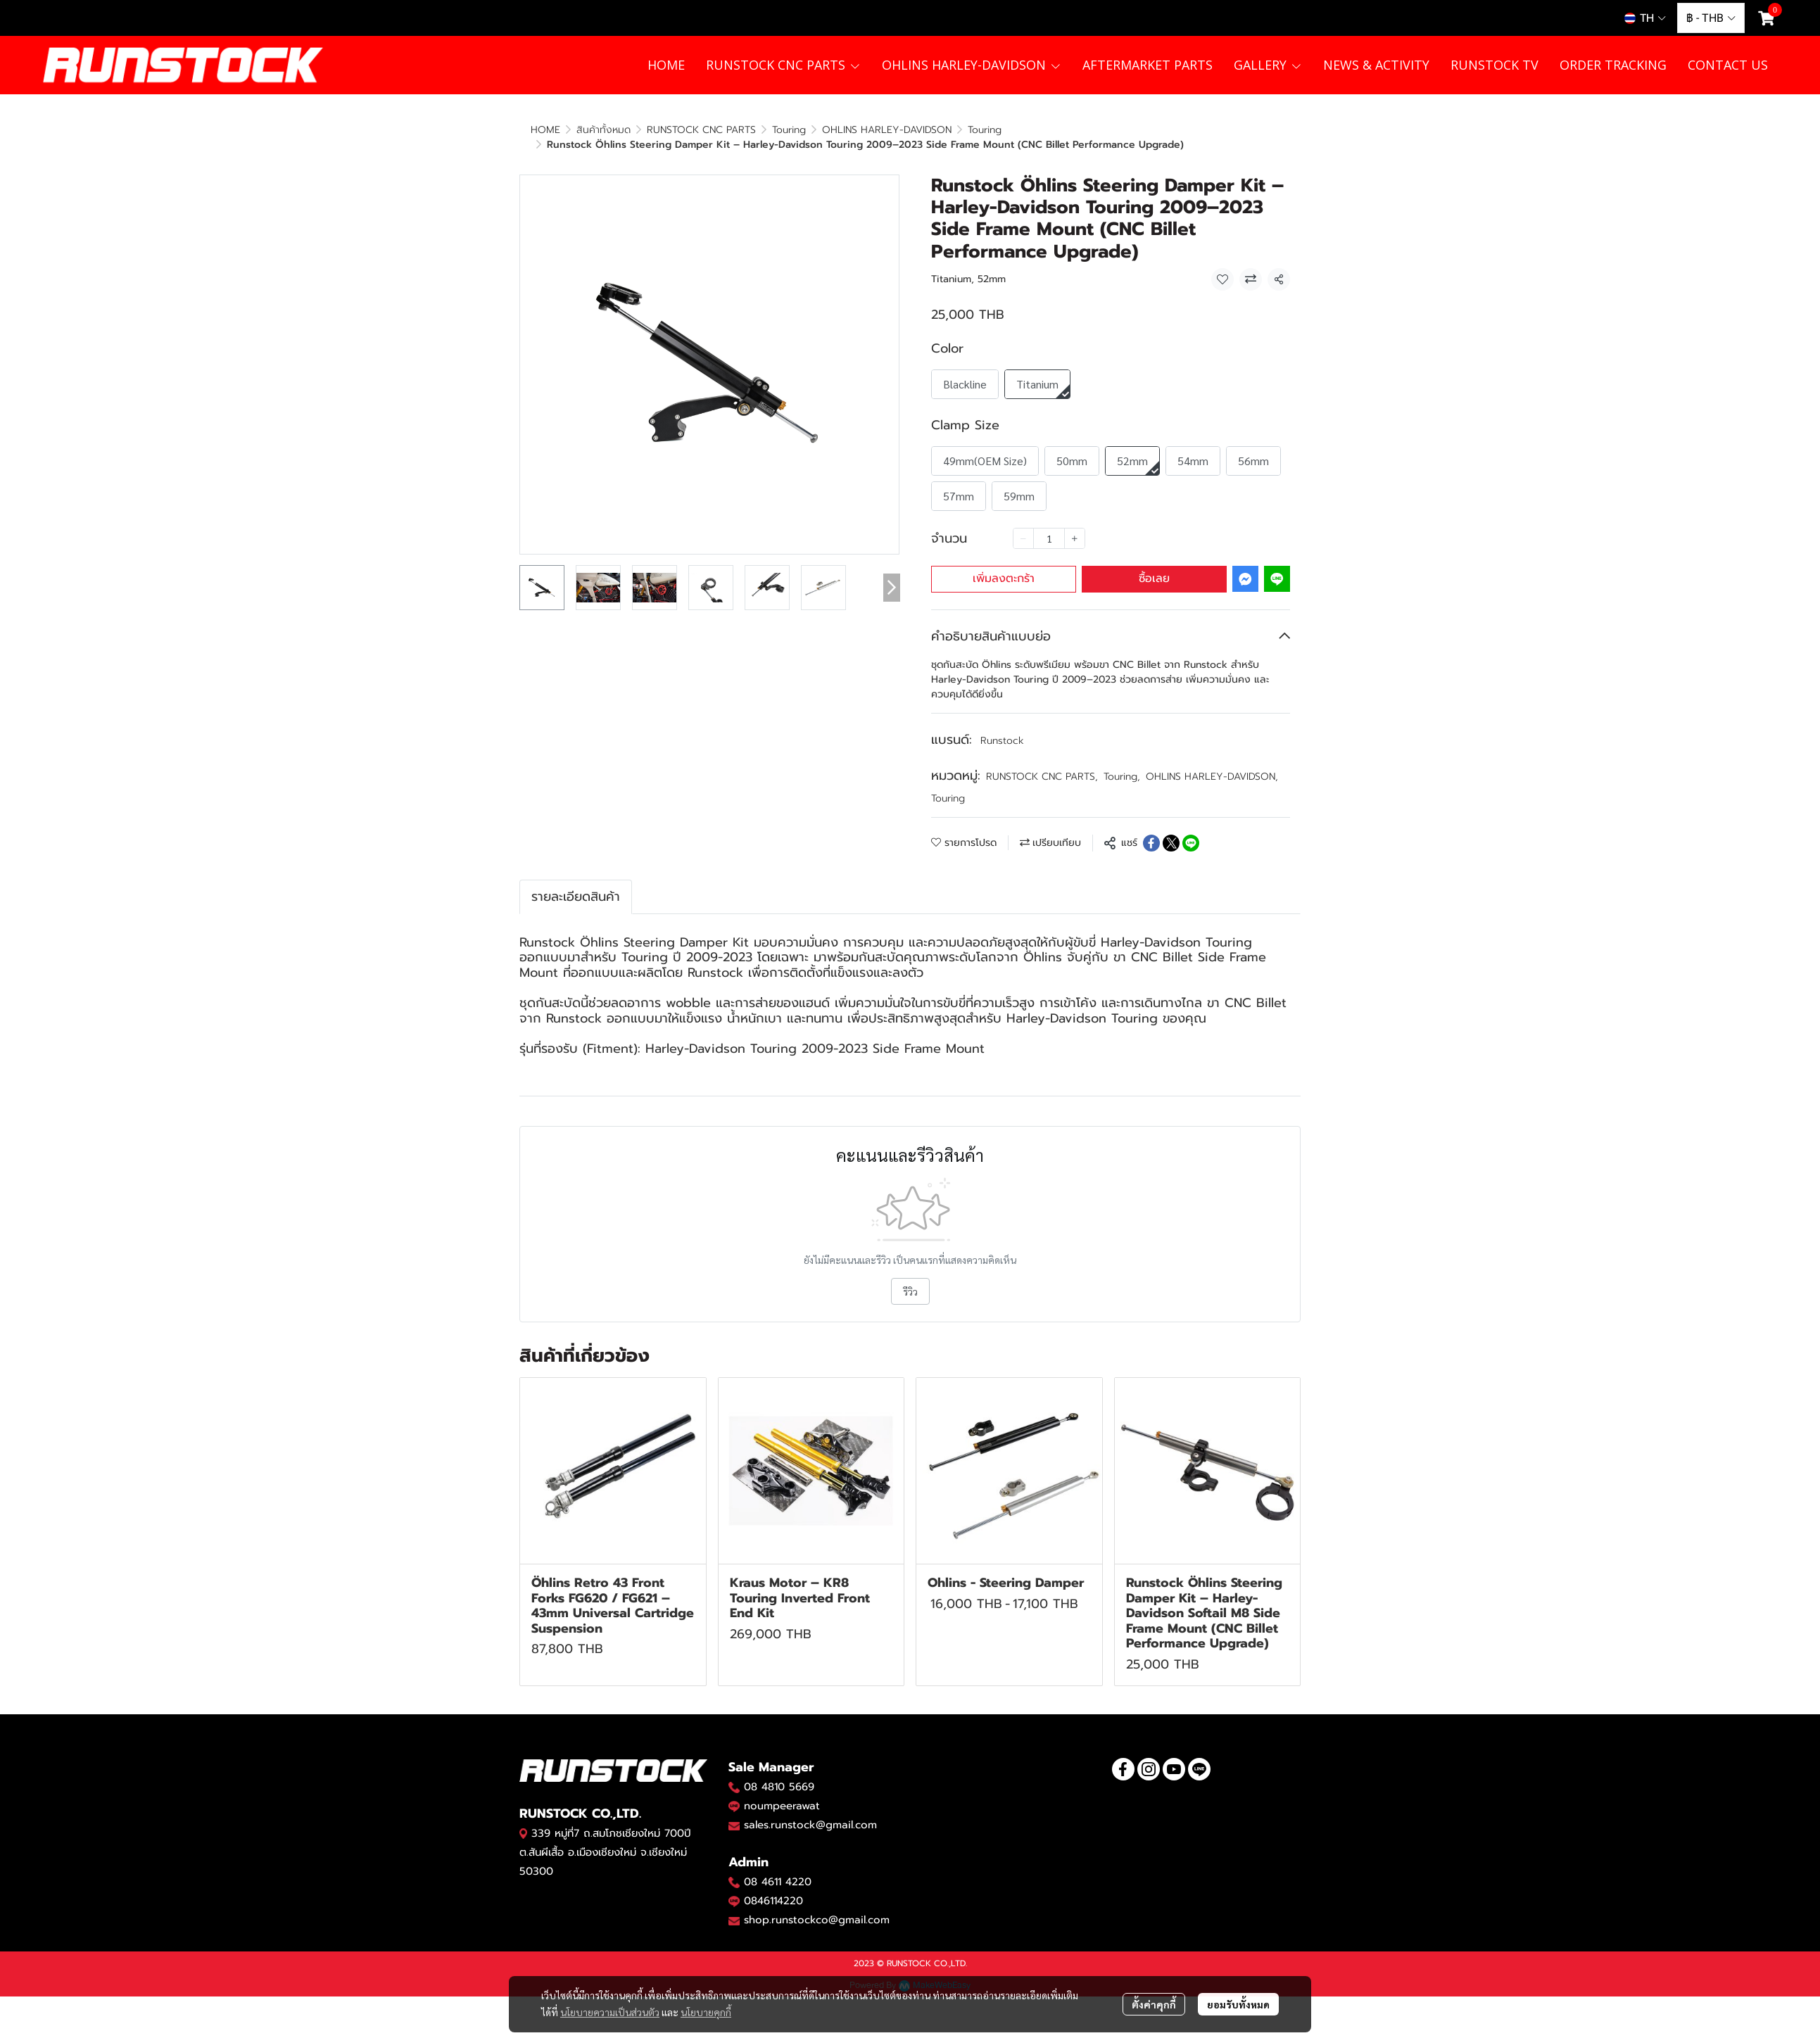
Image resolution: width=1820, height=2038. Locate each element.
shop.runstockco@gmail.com (817, 1905)
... (579, 129)
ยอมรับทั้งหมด (1238, 1969)
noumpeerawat (782, 1791)
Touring (616, 129)
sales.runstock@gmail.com (810, 1810)
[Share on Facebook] (1151, 828)
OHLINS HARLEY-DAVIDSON (1212, 761)
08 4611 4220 (777, 1867)
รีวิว (910, 1276)
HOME (545, 129)
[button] (1645, 18)
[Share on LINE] (1190, 828)
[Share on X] (1171, 828)
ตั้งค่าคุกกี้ (1154, 1969)
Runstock (1002, 726)
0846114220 (773, 1886)
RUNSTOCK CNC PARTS (1042, 761)
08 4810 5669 (779, 1772)
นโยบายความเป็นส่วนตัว (609, 1976)
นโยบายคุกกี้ (706, 1976)
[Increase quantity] (1075, 523)
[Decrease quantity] (1023, 523)
